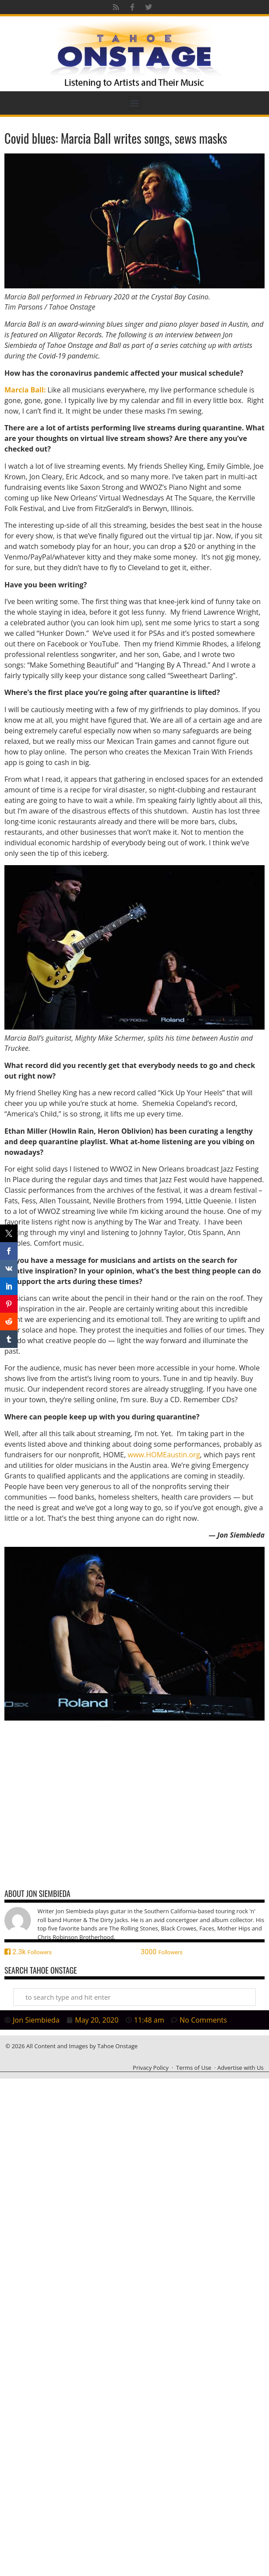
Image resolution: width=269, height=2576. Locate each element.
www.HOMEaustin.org (163, 1455)
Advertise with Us (240, 2068)
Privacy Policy (150, 2068)
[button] (134, 103)
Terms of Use (193, 2068)
